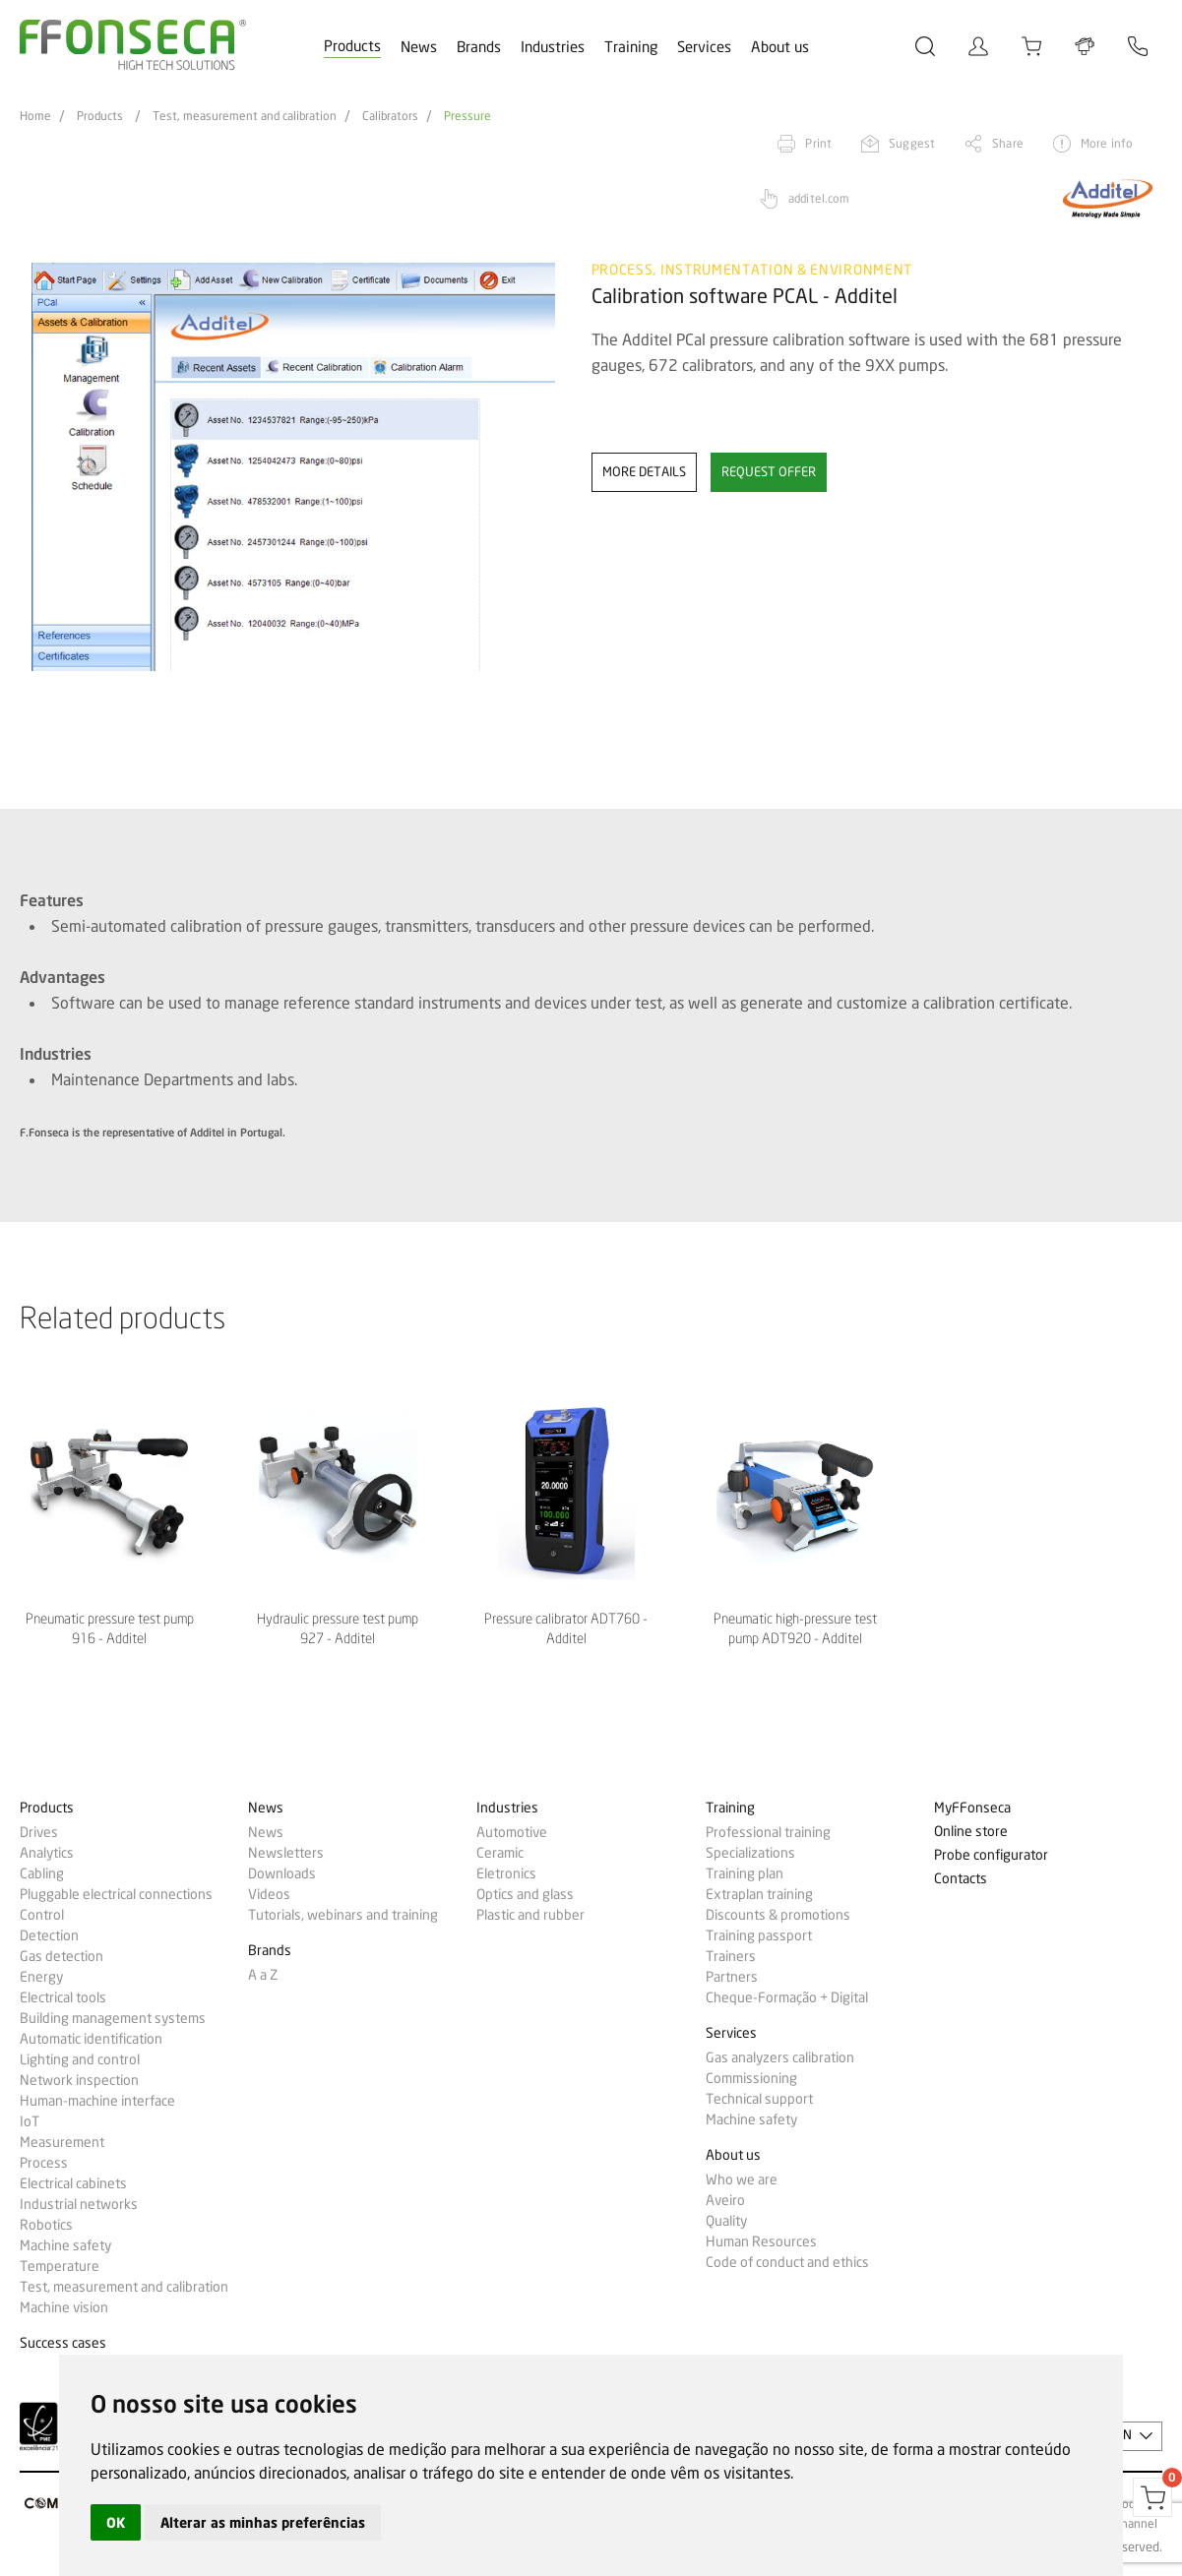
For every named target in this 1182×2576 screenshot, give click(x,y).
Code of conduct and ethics (787, 2262)
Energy (41, 1977)
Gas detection (61, 1956)
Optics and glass (525, 1894)
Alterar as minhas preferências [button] (262, 2522)
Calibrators (390, 116)
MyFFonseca (972, 1808)
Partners (732, 1977)
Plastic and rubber (530, 1915)
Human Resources (761, 2241)
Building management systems (113, 2018)
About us (780, 47)
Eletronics (506, 1873)
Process (44, 2163)
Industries (553, 47)
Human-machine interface (97, 2101)
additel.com (818, 198)
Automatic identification (91, 2039)
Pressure (467, 116)
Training (630, 47)
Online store (971, 1831)
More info (1107, 143)
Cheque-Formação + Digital (787, 1997)
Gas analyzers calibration (780, 2057)
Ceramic (500, 1853)
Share (1008, 143)
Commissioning (751, 2078)
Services (704, 47)
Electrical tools (63, 1997)
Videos (269, 1894)
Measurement (62, 2142)
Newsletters (286, 1853)
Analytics (47, 1853)
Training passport (759, 1935)
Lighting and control (80, 2059)
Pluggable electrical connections (116, 1894)
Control (42, 1915)
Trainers (731, 1956)
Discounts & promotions (778, 1915)
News (419, 47)
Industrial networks (79, 2204)
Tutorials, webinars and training (343, 1915)
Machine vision (64, 2307)
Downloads (282, 1873)
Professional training (768, 1832)
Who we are (742, 2179)
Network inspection (79, 2080)
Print (818, 143)
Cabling (42, 1873)
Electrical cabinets (73, 2183)
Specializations (750, 1853)
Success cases (63, 2343)
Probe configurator (991, 1855)
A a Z (263, 1975)
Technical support (759, 2099)
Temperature (59, 2266)
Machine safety (65, 2245)
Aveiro (725, 2200)
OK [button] (115, 2522)
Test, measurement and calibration (245, 116)
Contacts (960, 1878)
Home (35, 116)
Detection (49, 1935)
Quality (726, 2221)
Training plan (744, 1873)
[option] (293, 467)
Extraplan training (759, 1894)
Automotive (511, 1832)
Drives (39, 1832)
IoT (29, 2121)
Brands (479, 47)
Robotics (46, 2225)
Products (352, 46)
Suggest (912, 143)
